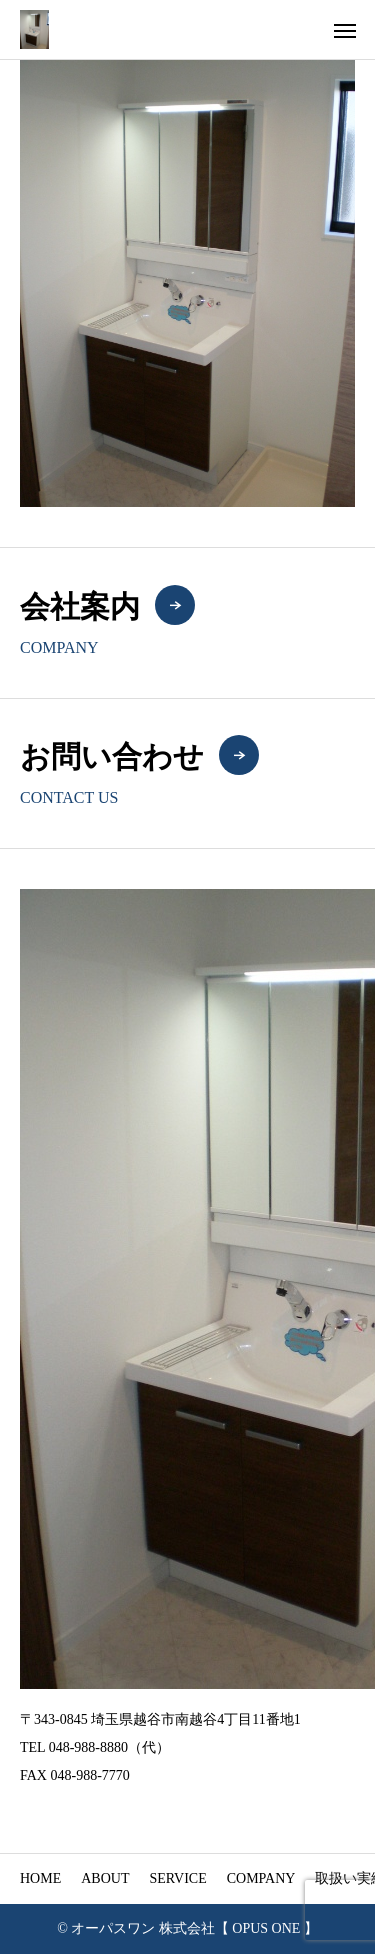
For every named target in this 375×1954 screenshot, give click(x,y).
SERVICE (177, 1878)
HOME (40, 1878)
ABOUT (105, 1878)
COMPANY (261, 1878)
